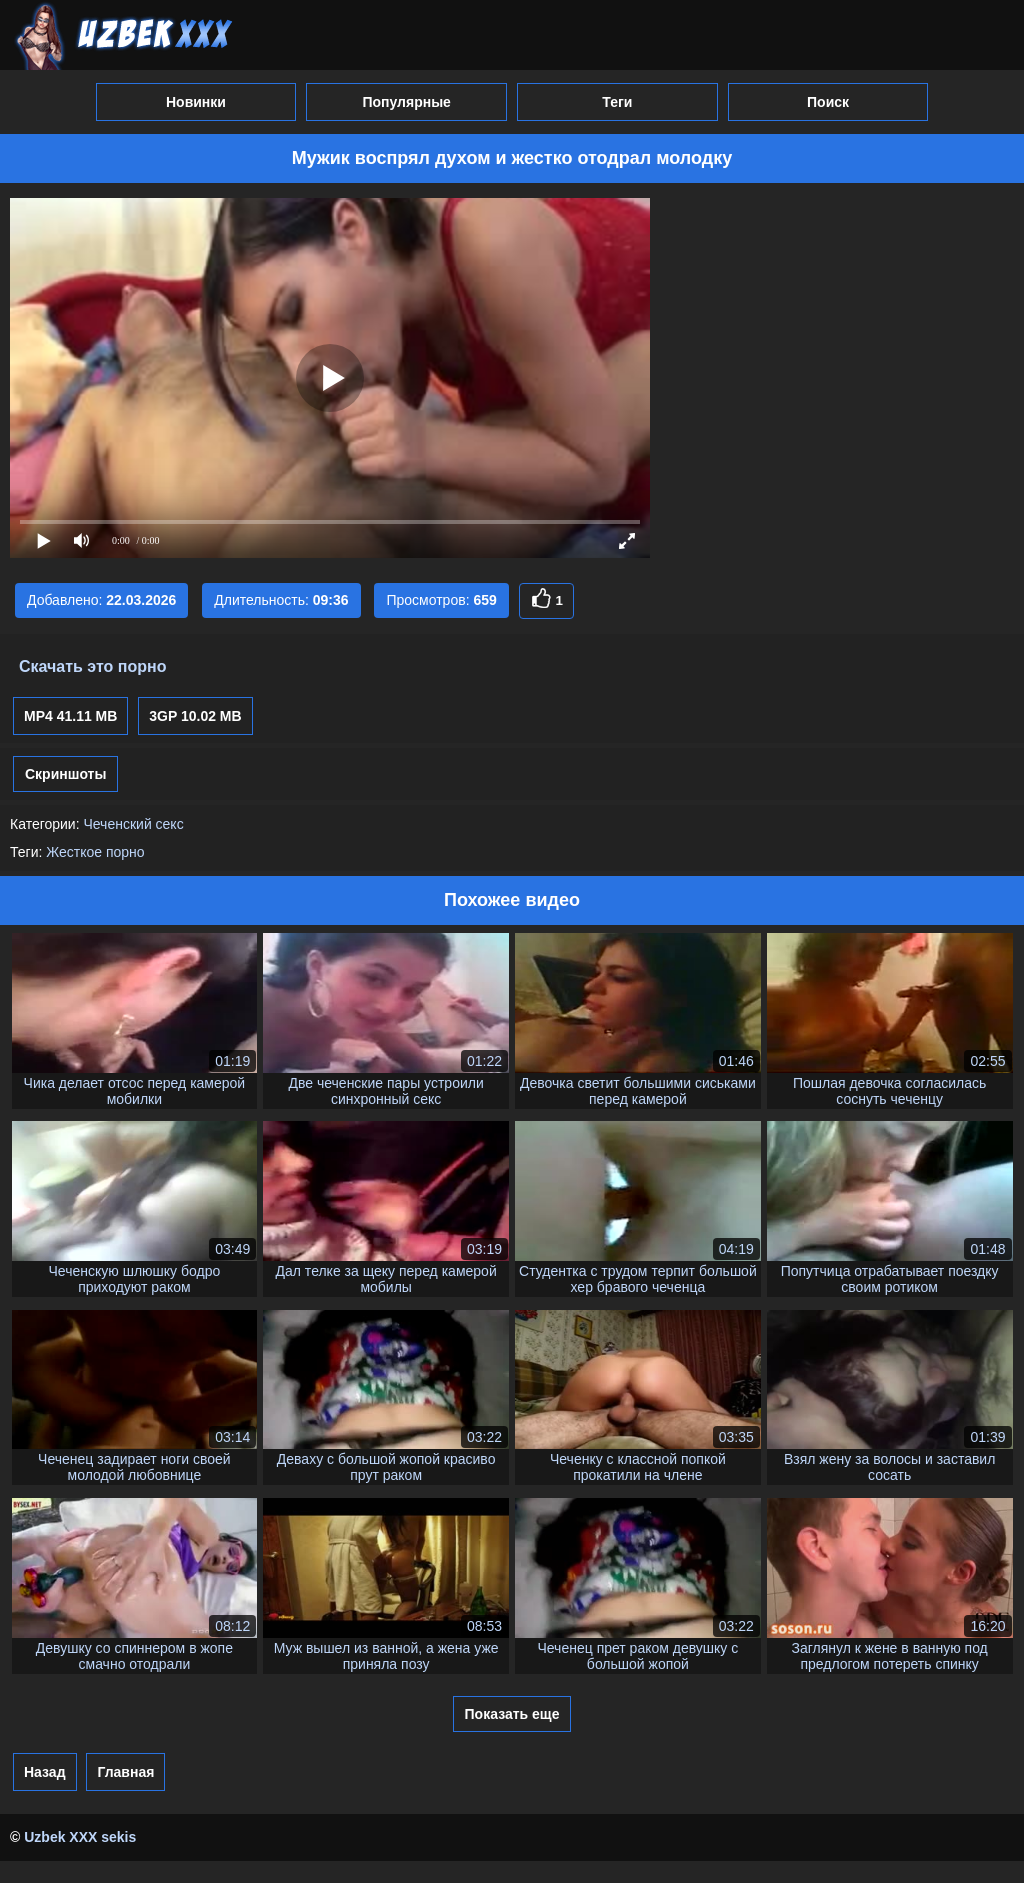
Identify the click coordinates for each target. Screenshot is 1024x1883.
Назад (45, 1772)
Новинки (196, 102)
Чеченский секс (133, 824)
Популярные (406, 102)
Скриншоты (65, 774)
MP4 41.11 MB (70, 716)
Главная (125, 1772)
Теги (617, 102)
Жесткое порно (95, 852)
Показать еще (512, 1714)
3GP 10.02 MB (195, 716)
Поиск (828, 102)
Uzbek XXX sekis (80, 1837)
